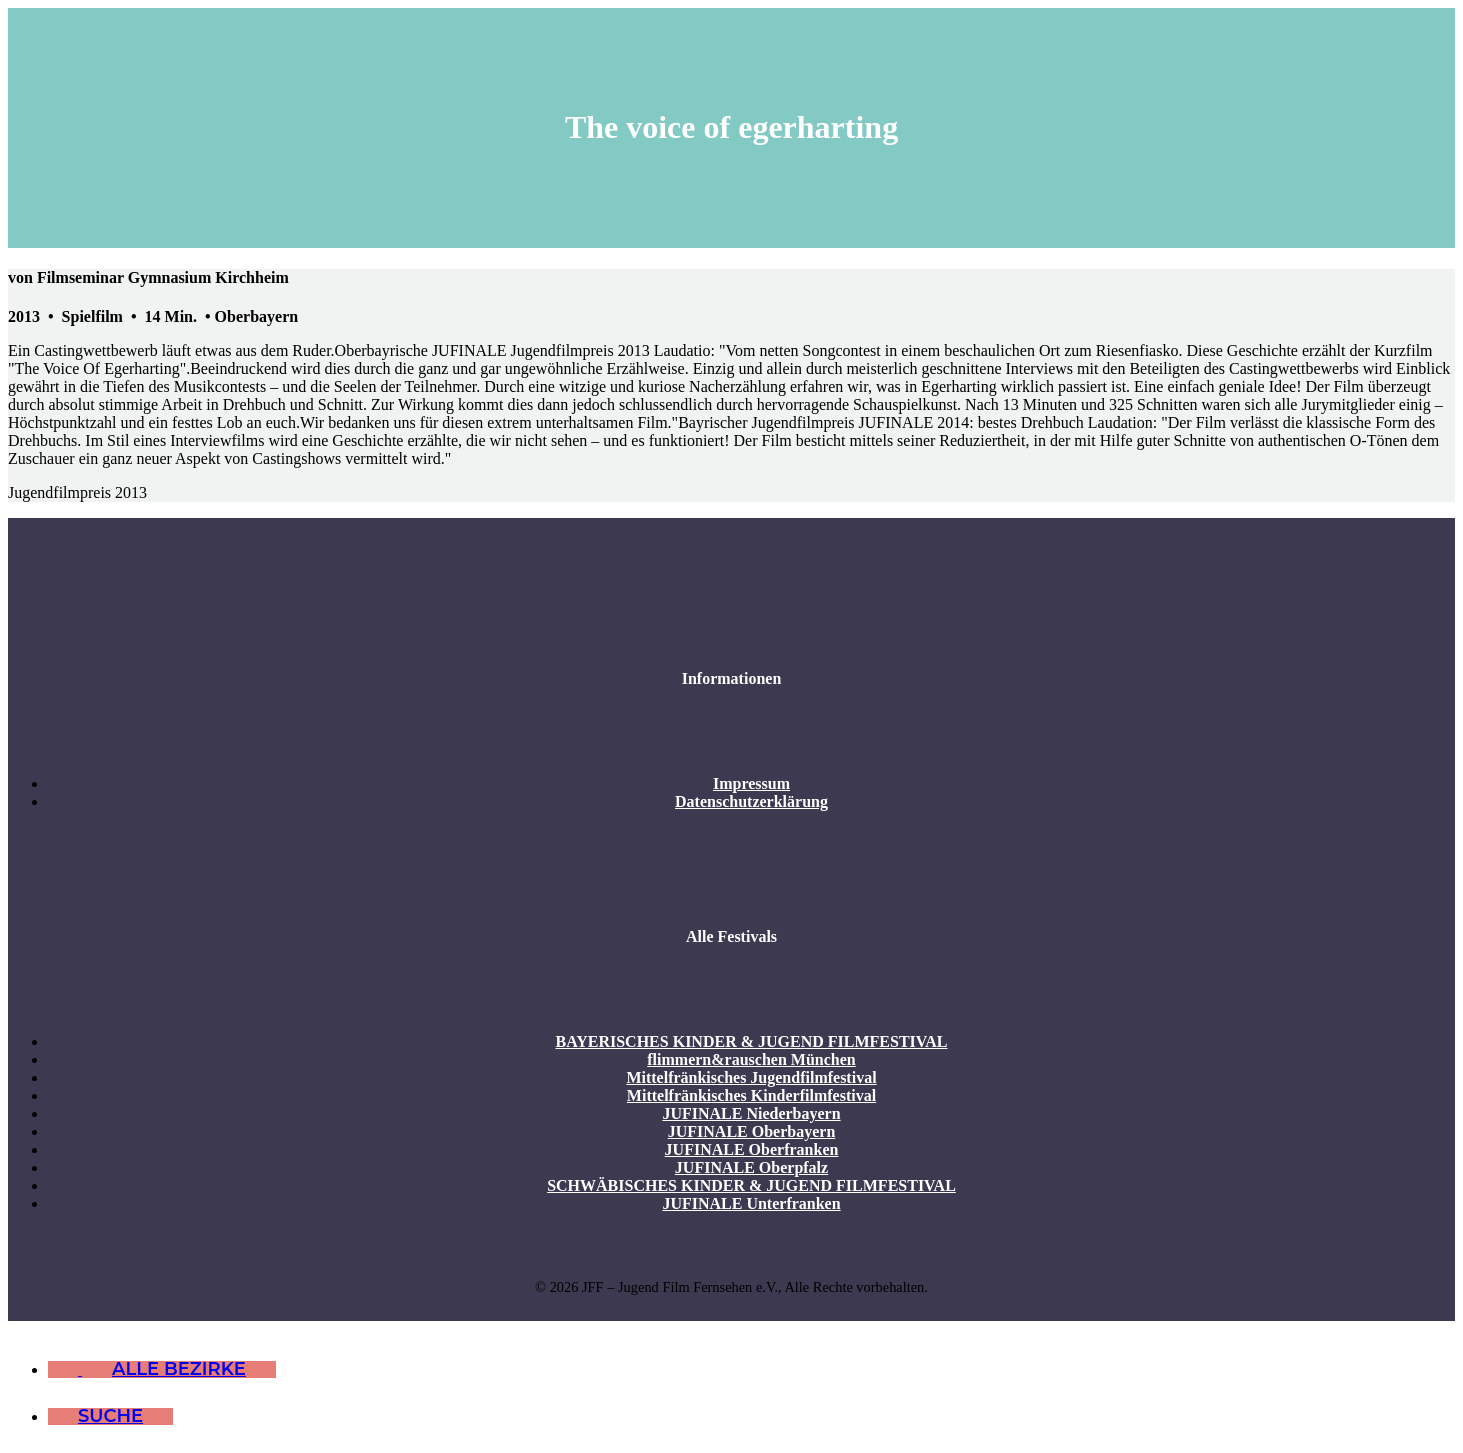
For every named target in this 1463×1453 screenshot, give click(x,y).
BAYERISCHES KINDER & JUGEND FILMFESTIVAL (751, 1041)
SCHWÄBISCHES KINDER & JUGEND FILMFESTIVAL (751, 1185)
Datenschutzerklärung (751, 801)
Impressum (751, 783)
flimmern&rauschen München (751, 1059)
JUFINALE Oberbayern (752, 1131)
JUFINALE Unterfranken (751, 1203)
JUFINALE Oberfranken (752, 1149)
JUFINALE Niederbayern (751, 1113)
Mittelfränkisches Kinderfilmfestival (751, 1095)
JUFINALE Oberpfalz (751, 1167)
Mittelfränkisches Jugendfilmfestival (751, 1077)
